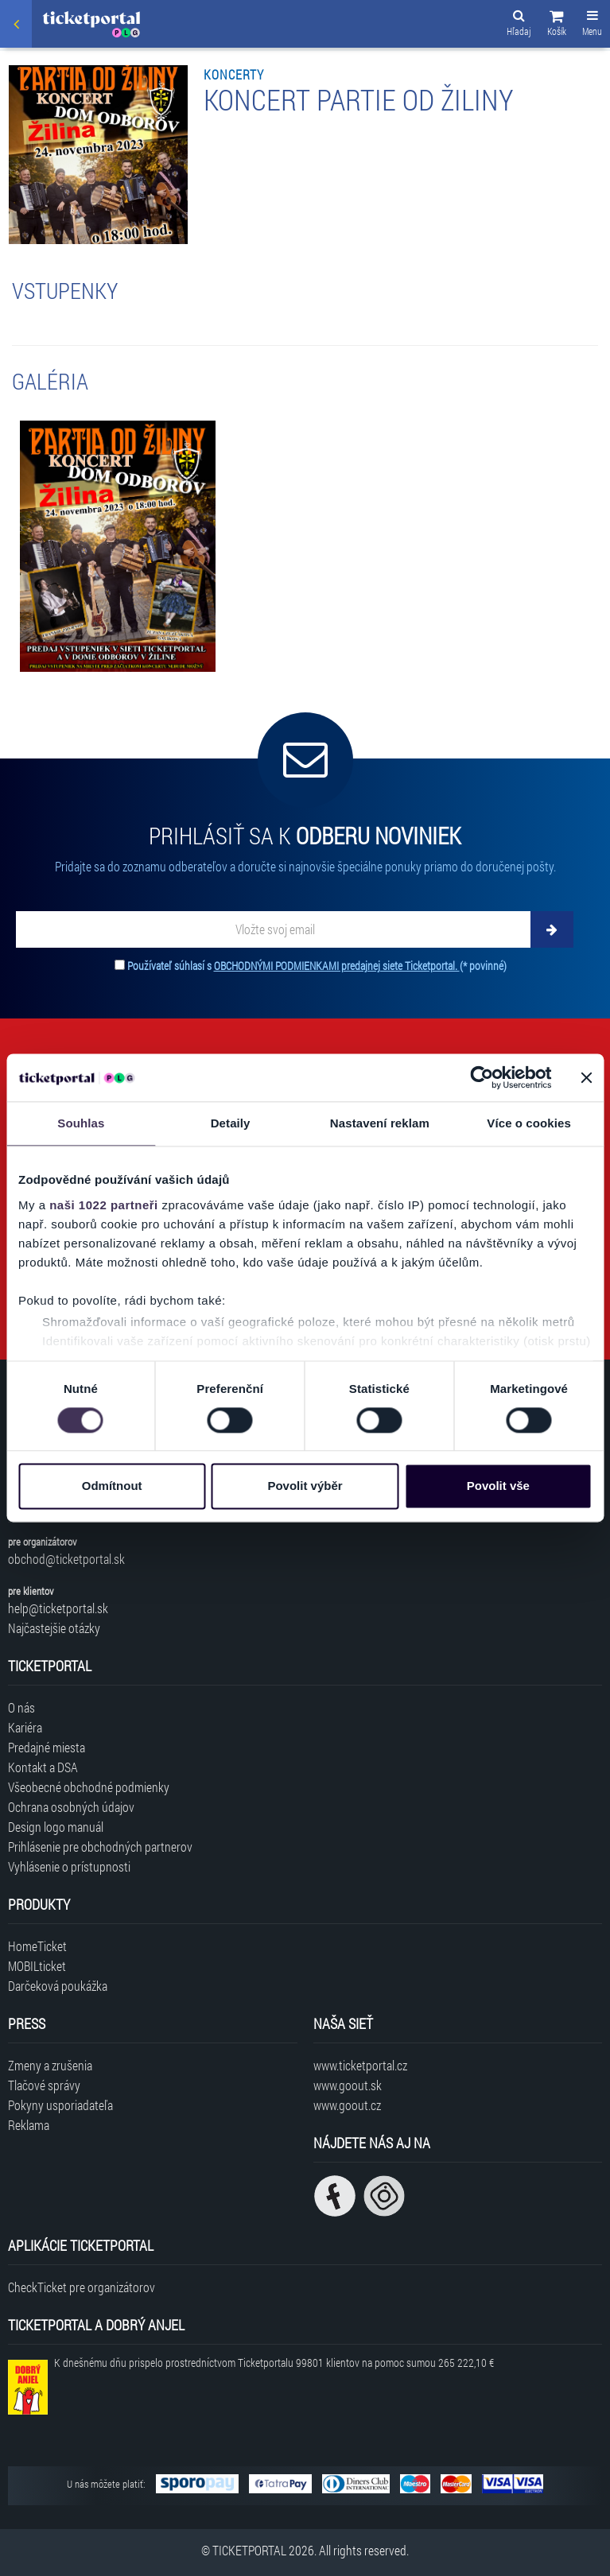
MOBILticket (37, 1965)
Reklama (28, 2124)
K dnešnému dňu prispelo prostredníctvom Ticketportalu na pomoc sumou (274, 2362)
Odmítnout (112, 1486)
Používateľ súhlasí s (317, 965)
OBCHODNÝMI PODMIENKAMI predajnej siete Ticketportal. (337, 965)
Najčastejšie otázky (54, 1628)
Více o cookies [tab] (529, 1123)
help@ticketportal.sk (58, 1608)
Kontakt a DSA (43, 1767)
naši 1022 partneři (103, 1205)
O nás (21, 1707)
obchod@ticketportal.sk (66, 1558)
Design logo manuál (55, 1826)
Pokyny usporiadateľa (60, 2105)
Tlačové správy (44, 2085)
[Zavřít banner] (586, 1077)
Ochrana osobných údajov (71, 1806)
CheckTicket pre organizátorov (81, 2287)
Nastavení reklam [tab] (379, 1123)
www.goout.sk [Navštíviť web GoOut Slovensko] (347, 2085)
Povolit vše (498, 1486)
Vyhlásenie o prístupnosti (69, 1866)
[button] (556, 25)
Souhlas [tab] (80, 1123)
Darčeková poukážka (57, 1985)
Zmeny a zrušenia (50, 2065)
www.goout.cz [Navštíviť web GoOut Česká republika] (347, 2105)
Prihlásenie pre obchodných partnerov (100, 1846)
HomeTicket (37, 1946)
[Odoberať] (551, 929)
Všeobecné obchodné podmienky (88, 1787)
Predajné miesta (46, 1747)
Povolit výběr (304, 1486)
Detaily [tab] (231, 1123)
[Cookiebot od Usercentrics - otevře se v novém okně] (481, 1077)
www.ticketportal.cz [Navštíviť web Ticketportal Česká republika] (360, 2065)
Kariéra (25, 1727)
